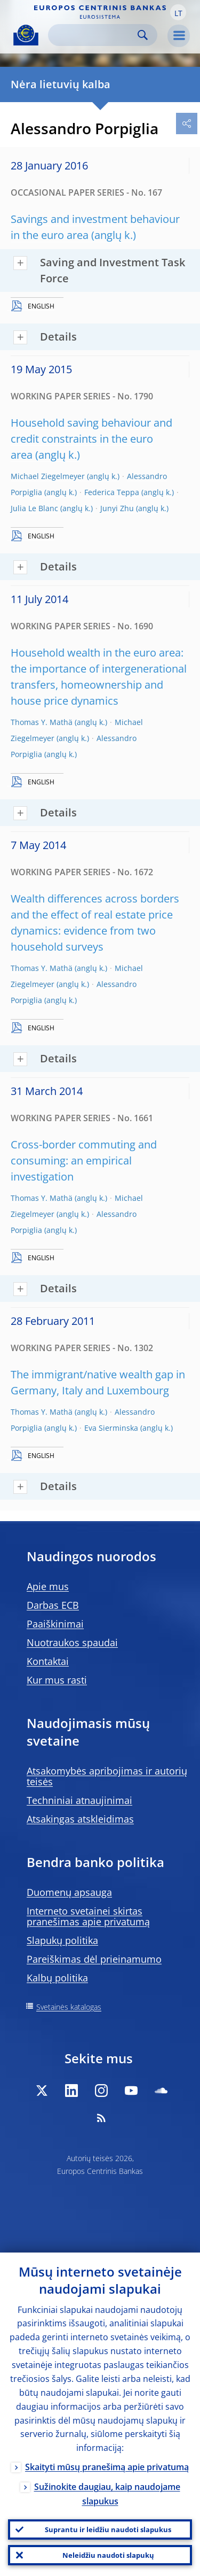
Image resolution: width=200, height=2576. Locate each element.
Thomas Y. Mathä (42, 722)
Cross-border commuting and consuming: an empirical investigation (84, 1160)
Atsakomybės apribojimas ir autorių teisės (107, 1776)
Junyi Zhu (117, 508)
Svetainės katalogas (68, 2007)
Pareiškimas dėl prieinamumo (94, 1959)
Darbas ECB (53, 1605)
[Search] (94, 35)
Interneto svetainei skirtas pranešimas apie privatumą (88, 1916)
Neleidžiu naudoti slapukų (108, 2555)
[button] (178, 12)
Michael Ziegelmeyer (48, 476)
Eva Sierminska (111, 1428)
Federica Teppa (111, 492)
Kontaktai (48, 1661)
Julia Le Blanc (34, 508)
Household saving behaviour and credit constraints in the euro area (91, 438)
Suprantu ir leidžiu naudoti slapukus (108, 2529)
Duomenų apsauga (69, 1892)
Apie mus (48, 1586)
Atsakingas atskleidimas (80, 1819)
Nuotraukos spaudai (72, 1642)
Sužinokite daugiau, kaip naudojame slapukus (107, 2494)
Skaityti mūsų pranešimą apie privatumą (107, 2467)
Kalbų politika (57, 1977)
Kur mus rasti (57, 1679)
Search (142, 35)
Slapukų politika (62, 1940)
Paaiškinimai (55, 1623)
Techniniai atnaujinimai (79, 1800)
